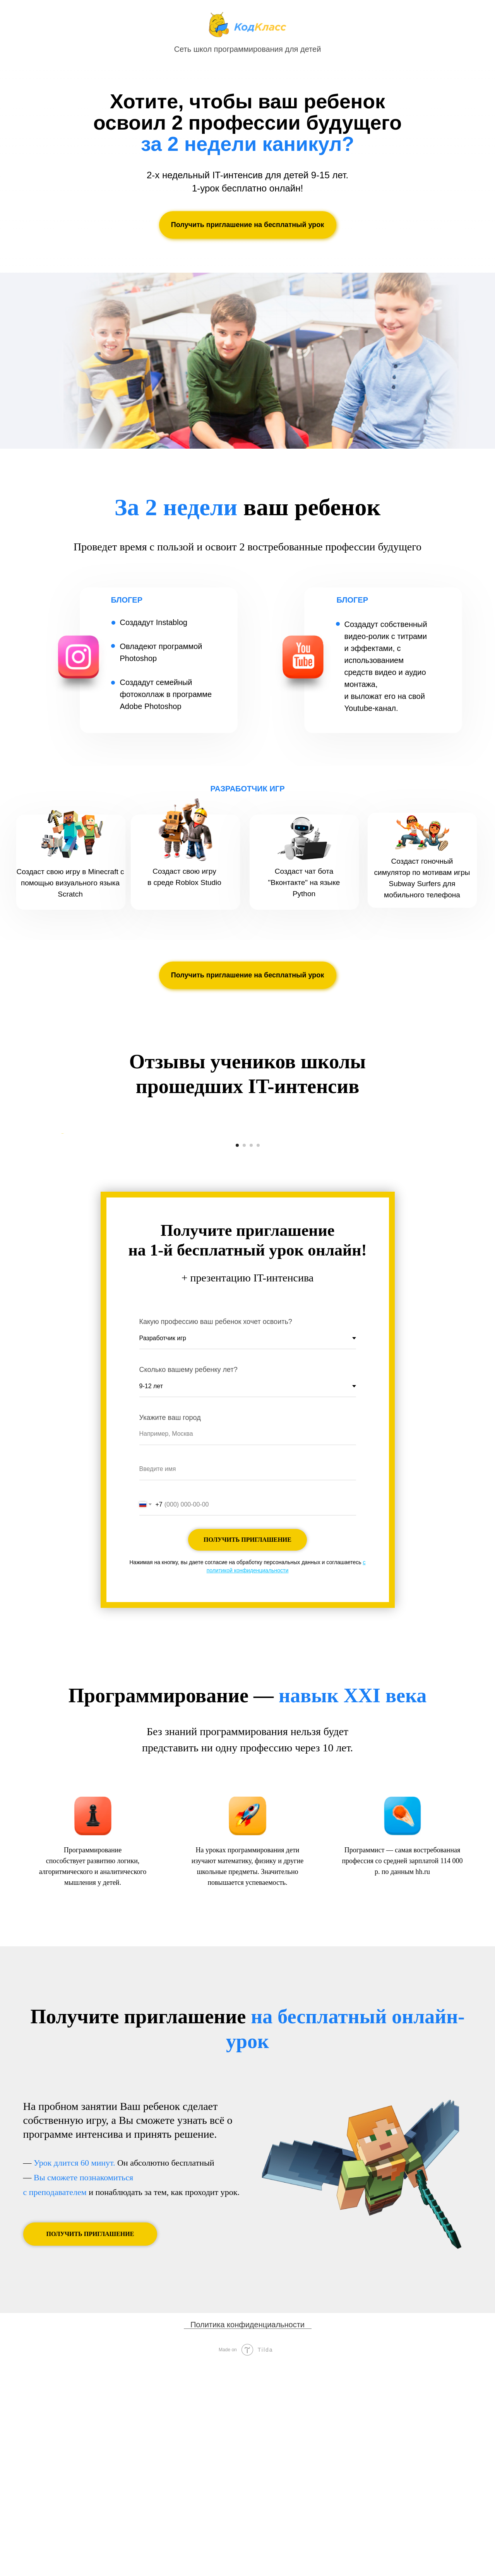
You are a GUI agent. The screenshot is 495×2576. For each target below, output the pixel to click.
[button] (247, 225)
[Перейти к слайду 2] (244, 1357)
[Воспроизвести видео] (247, 1239)
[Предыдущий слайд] (62, 1239)
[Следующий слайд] (433, 1239)
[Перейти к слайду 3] (251, 1357)
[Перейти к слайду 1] (237, 1357)
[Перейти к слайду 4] (258, 1357)
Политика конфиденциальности (247, 2537)
